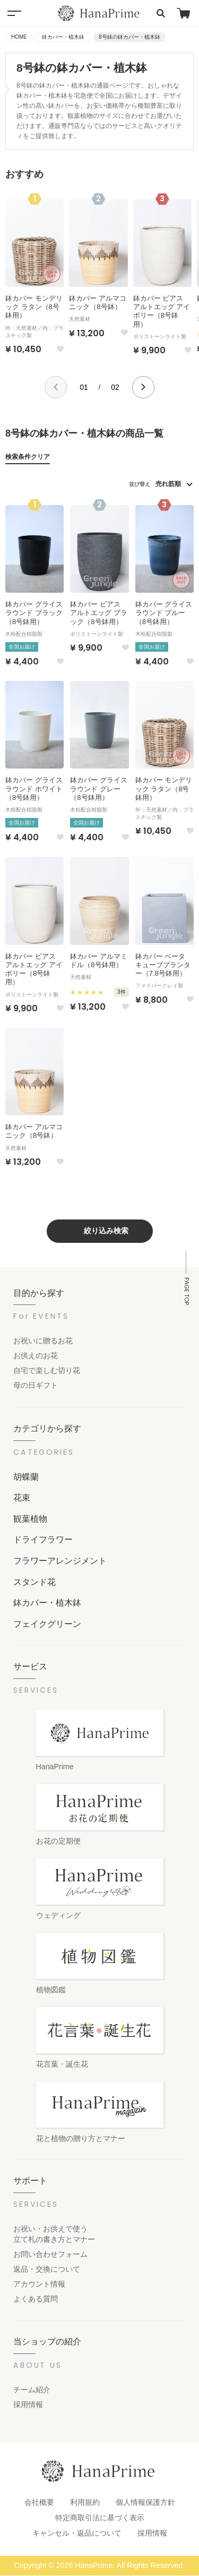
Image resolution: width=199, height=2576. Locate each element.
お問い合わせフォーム (50, 2254)
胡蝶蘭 (26, 1476)
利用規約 (85, 2502)
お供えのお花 (35, 1355)
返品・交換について (46, 2269)
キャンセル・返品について (77, 2533)
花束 (21, 1497)
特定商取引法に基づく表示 (99, 2517)
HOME (19, 37)
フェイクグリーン (47, 1623)
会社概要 (39, 2502)
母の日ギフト (35, 1385)
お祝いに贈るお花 (43, 1340)
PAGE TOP (186, 1291)
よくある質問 (35, 2298)
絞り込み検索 (106, 1230)
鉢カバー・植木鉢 (63, 37)
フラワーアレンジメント (60, 1560)
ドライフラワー (43, 1539)
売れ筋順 (168, 484)
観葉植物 (30, 1518)
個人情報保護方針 (145, 2502)
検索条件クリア (27, 456)
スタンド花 (34, 1581)
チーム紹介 (31, 2389)
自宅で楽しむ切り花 (46, 1370)
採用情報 (28, 2404)
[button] (56, 387)
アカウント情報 (39, 2284)
